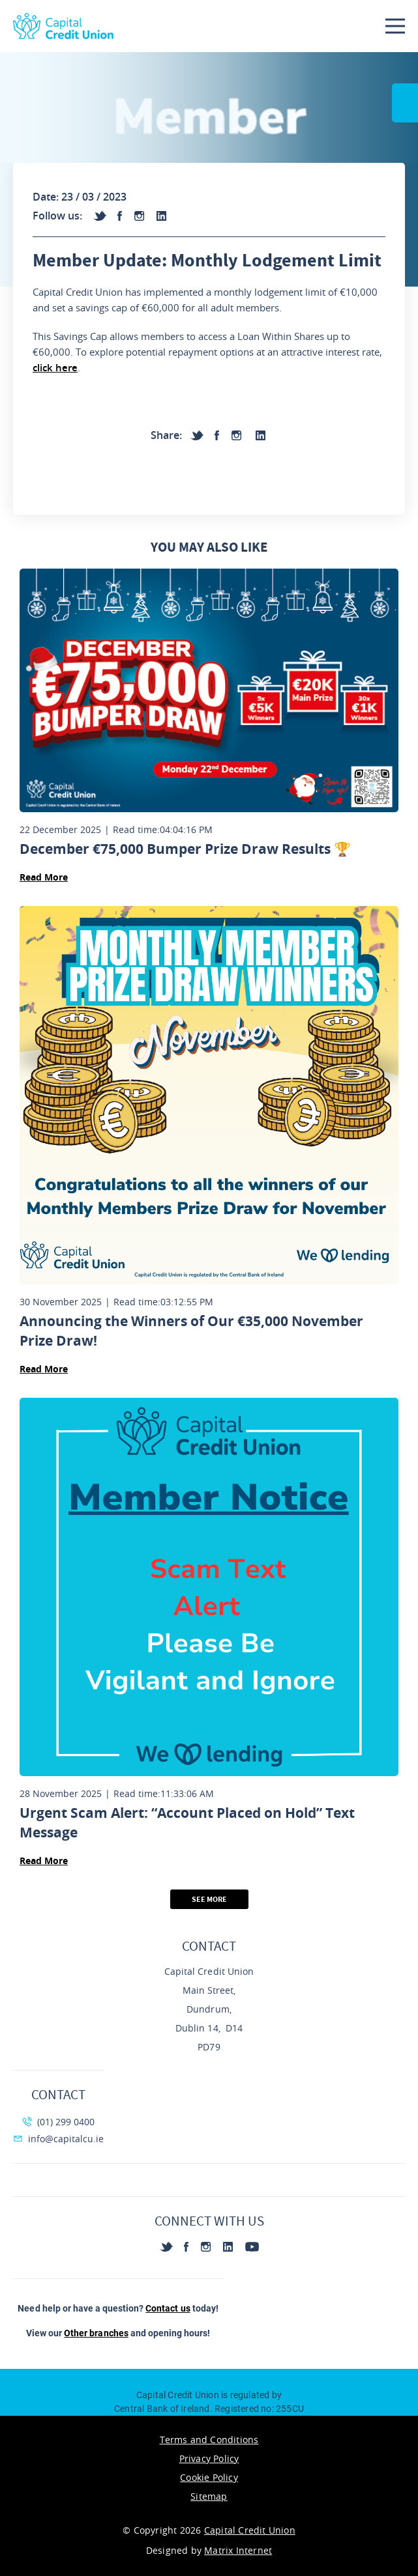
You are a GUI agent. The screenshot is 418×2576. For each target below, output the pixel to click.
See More (209, 1899)
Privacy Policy (209, 2458)
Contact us (167, 2308)
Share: (166, 435)
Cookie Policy (209, 2477)
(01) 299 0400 (58, 2122)
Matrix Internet (238, 2550)
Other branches (96, 2333)
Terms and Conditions (209, 2439)
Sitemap (208, 2496)
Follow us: (57, 215)
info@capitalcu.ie (58, 2138)
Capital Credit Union (249, 2530)
